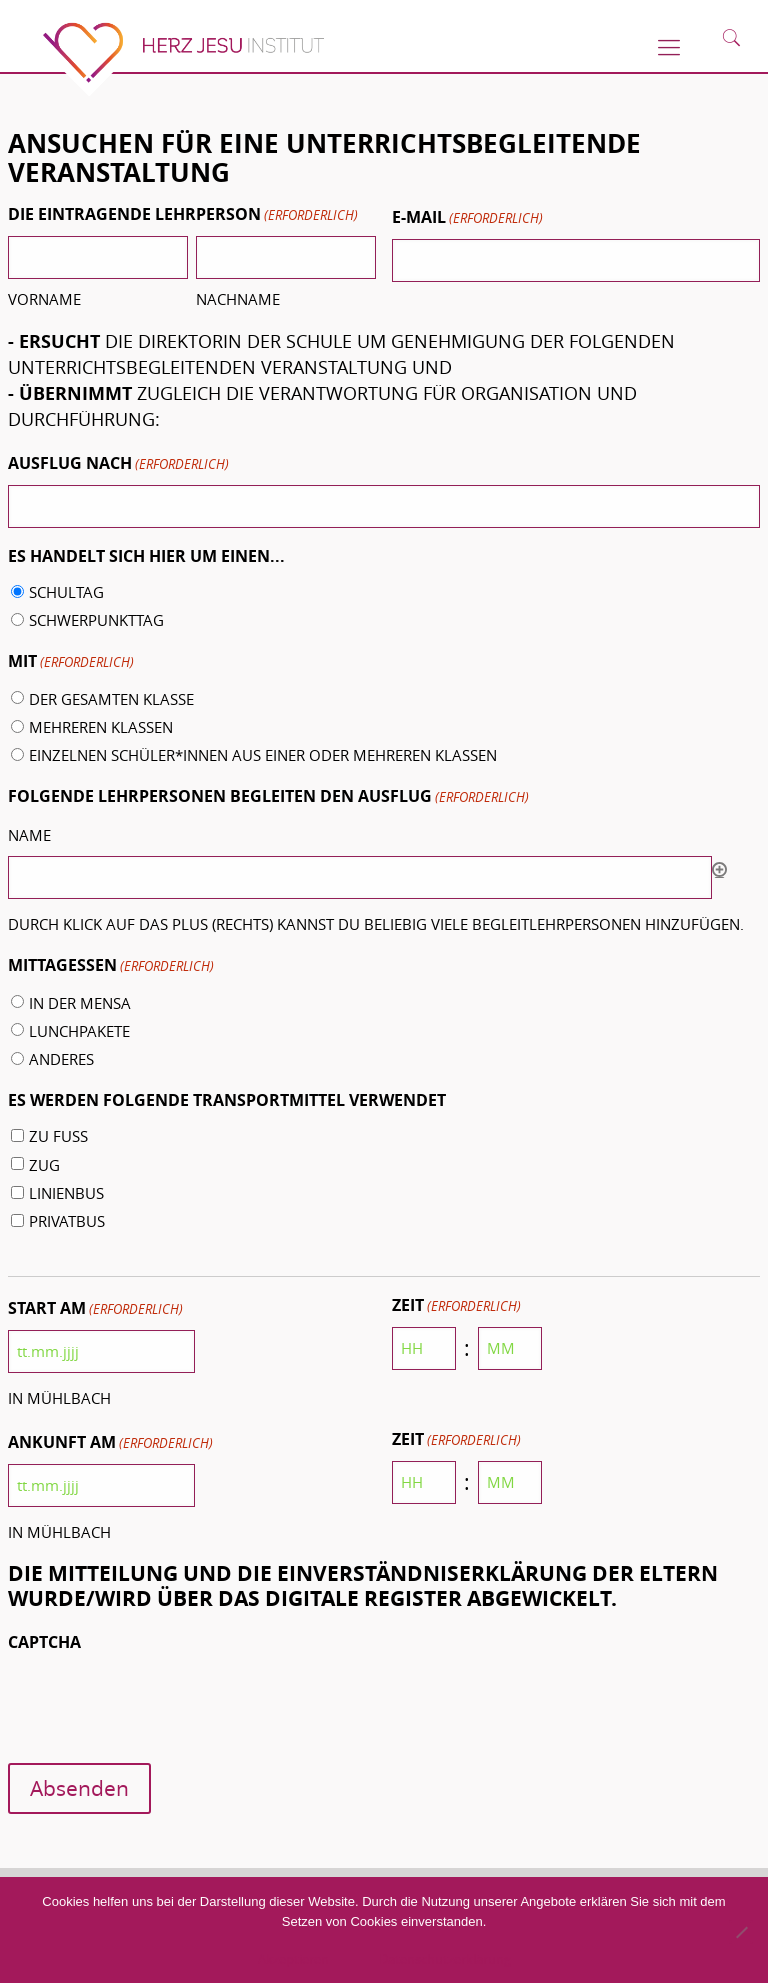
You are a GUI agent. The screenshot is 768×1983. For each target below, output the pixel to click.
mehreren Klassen (101, 727)
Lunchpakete (79, 1031)
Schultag (66, 592)
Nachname (238, 299)
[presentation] (160, 1702)
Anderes (61, 1059)
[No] (741, 1932)
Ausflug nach (118, 464)
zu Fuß (58, 1136)
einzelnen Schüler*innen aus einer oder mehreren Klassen (263, 755)
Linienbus (66, 1193)
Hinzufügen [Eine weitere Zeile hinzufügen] (719, 870)
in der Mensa (80, 1003)
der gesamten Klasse (111, 699)
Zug (44, 1165)
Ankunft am (110, 1443)
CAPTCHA (44, 1642)
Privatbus (67, 1221)
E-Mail (467, 218)
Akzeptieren (293, 1959)
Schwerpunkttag (96, 620)
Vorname (44, 299)
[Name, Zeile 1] (360, 877)
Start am (95, 1309)
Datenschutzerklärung (445, 1959)
